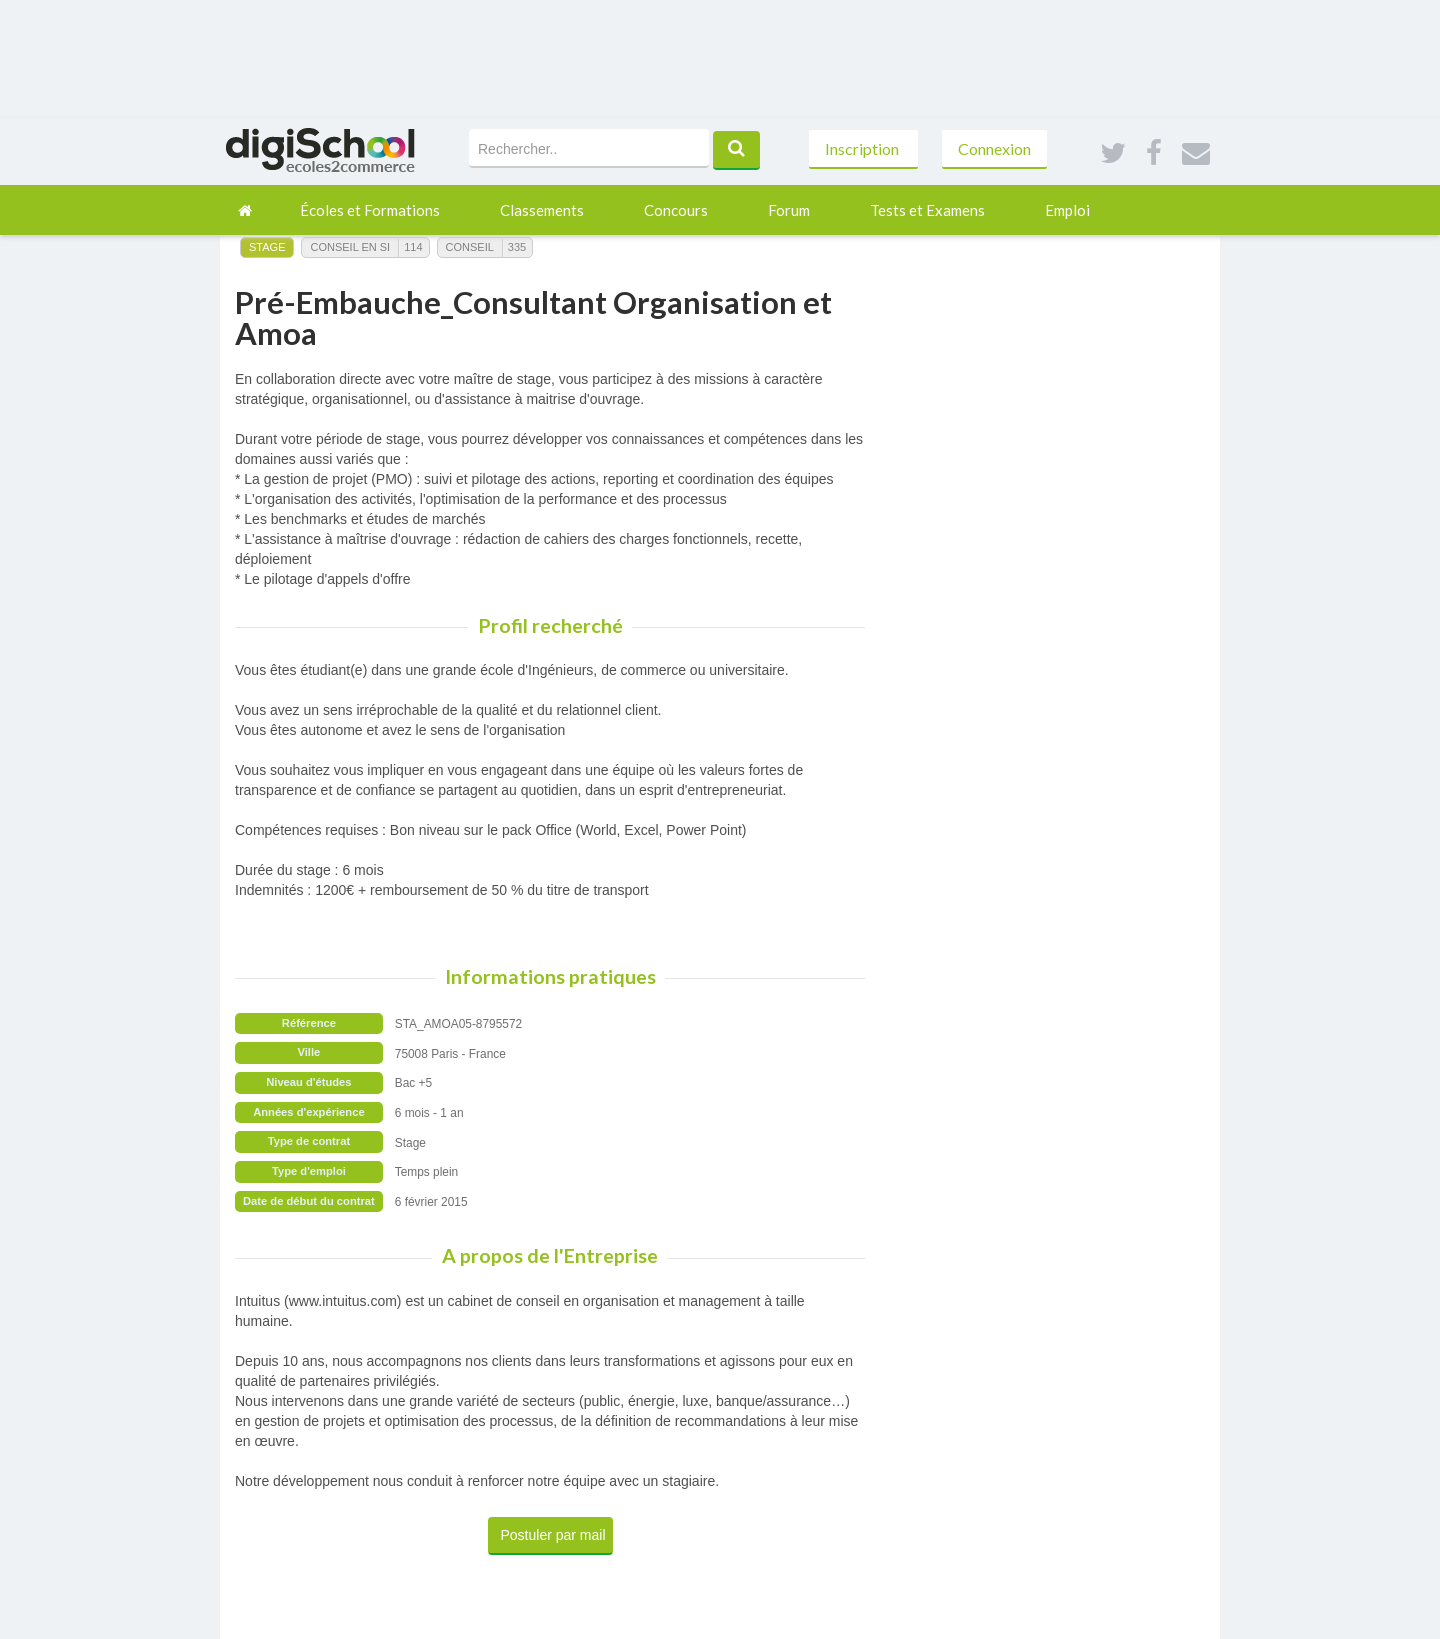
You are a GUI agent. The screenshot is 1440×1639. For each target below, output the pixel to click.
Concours (676, 210)
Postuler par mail (553, 1535)
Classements (542, 210)
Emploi (1067, 210)
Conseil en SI (350, 247)
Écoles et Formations (370, 210)
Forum (789, 210)
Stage (267, 247)
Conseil (470, 247)
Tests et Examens (927, 210)
